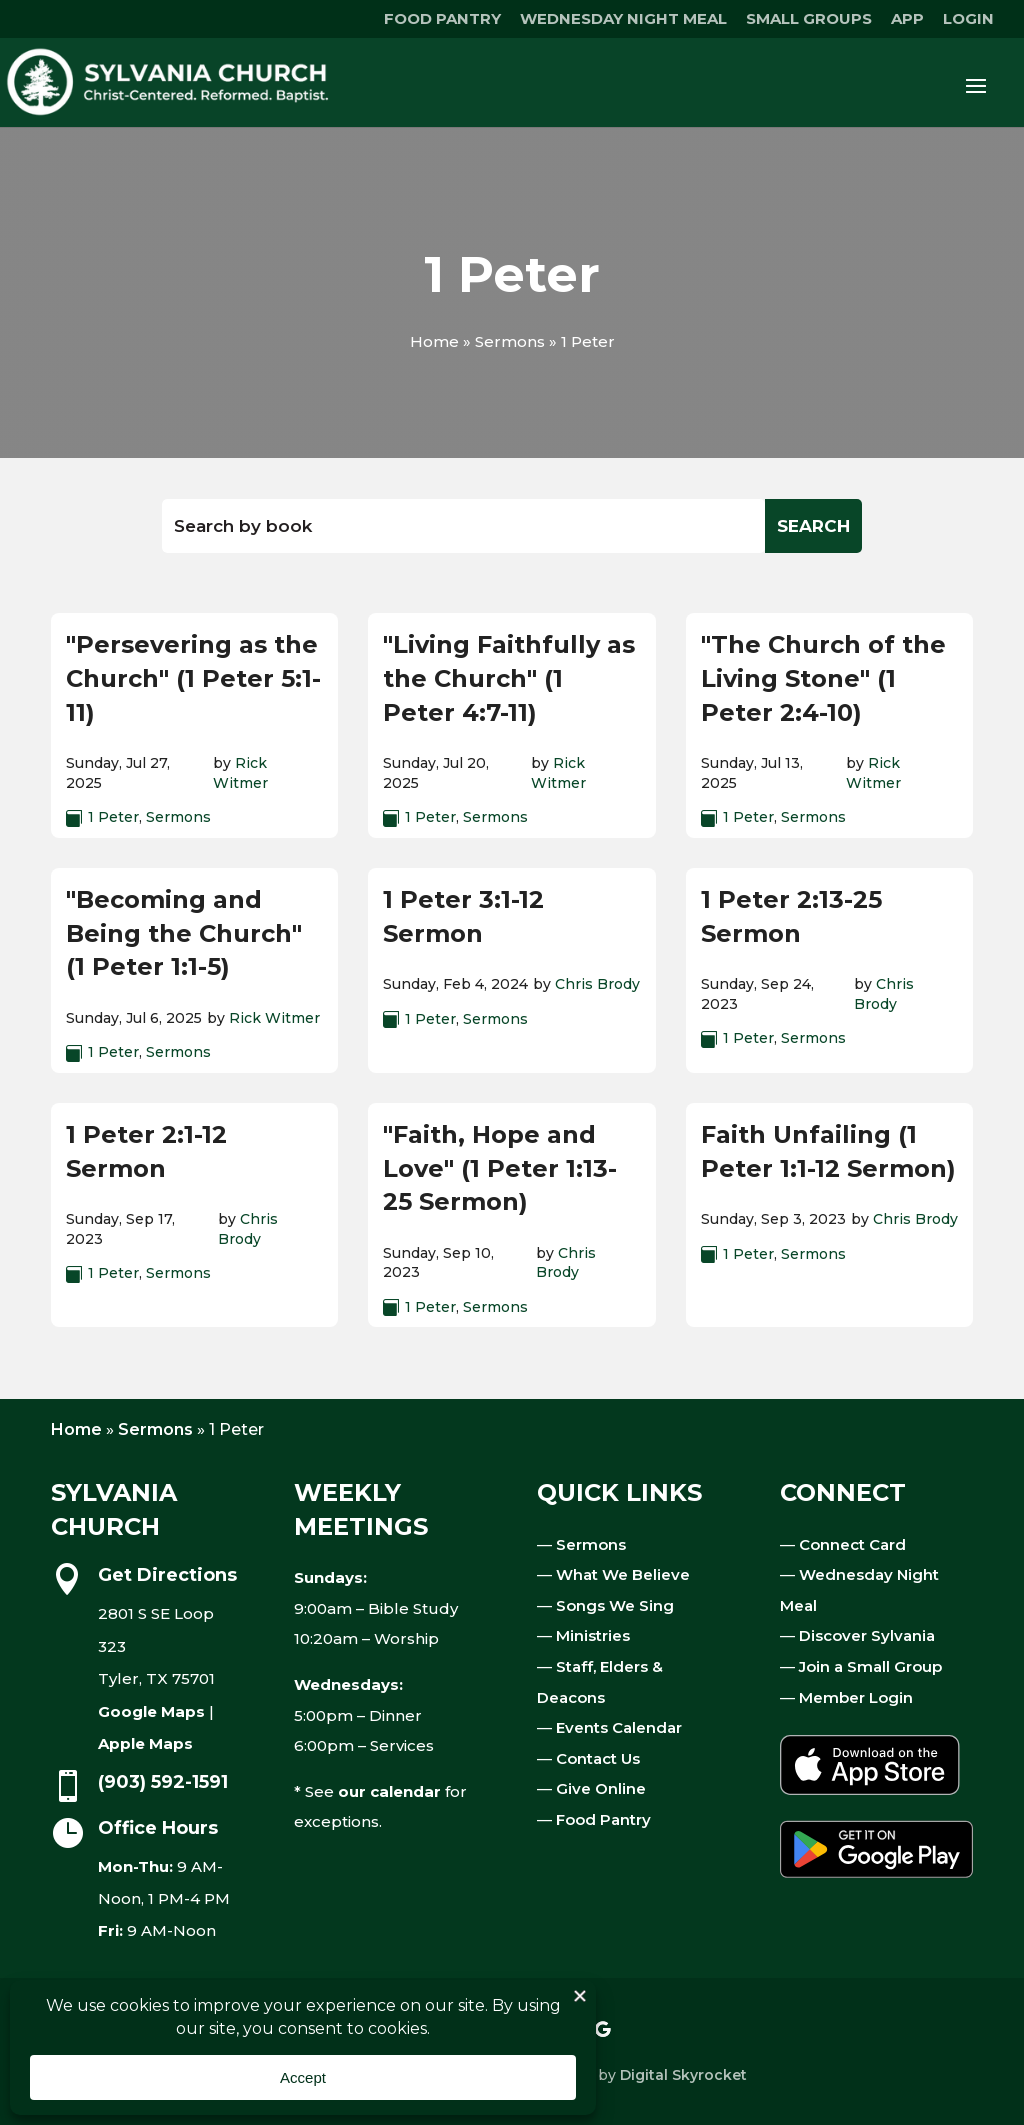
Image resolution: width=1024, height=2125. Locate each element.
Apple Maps (145, 1743)
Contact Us (598, 1758)
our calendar (389, 1791)
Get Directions (167, 1575)
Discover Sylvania (867, 1635)
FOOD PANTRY (442, 19)
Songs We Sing (615, 1605)
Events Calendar (619, 1727)
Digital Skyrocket (683, 2075)
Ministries (593, 1635)
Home (434, 341)
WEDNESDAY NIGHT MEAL (623, 19)
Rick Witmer (240, 773)
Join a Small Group (870, 1666)
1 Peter (113, 817)
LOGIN (968, 19)
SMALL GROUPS (809, 19)
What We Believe (623, 1574)
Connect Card (852, 1544)
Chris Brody (597, 984)
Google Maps (151, 1711)
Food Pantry (603, 1819)
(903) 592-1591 (163, 1782)
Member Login (856, 1697)
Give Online (601, 1788)
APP (907, 19)
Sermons (510, 341)
